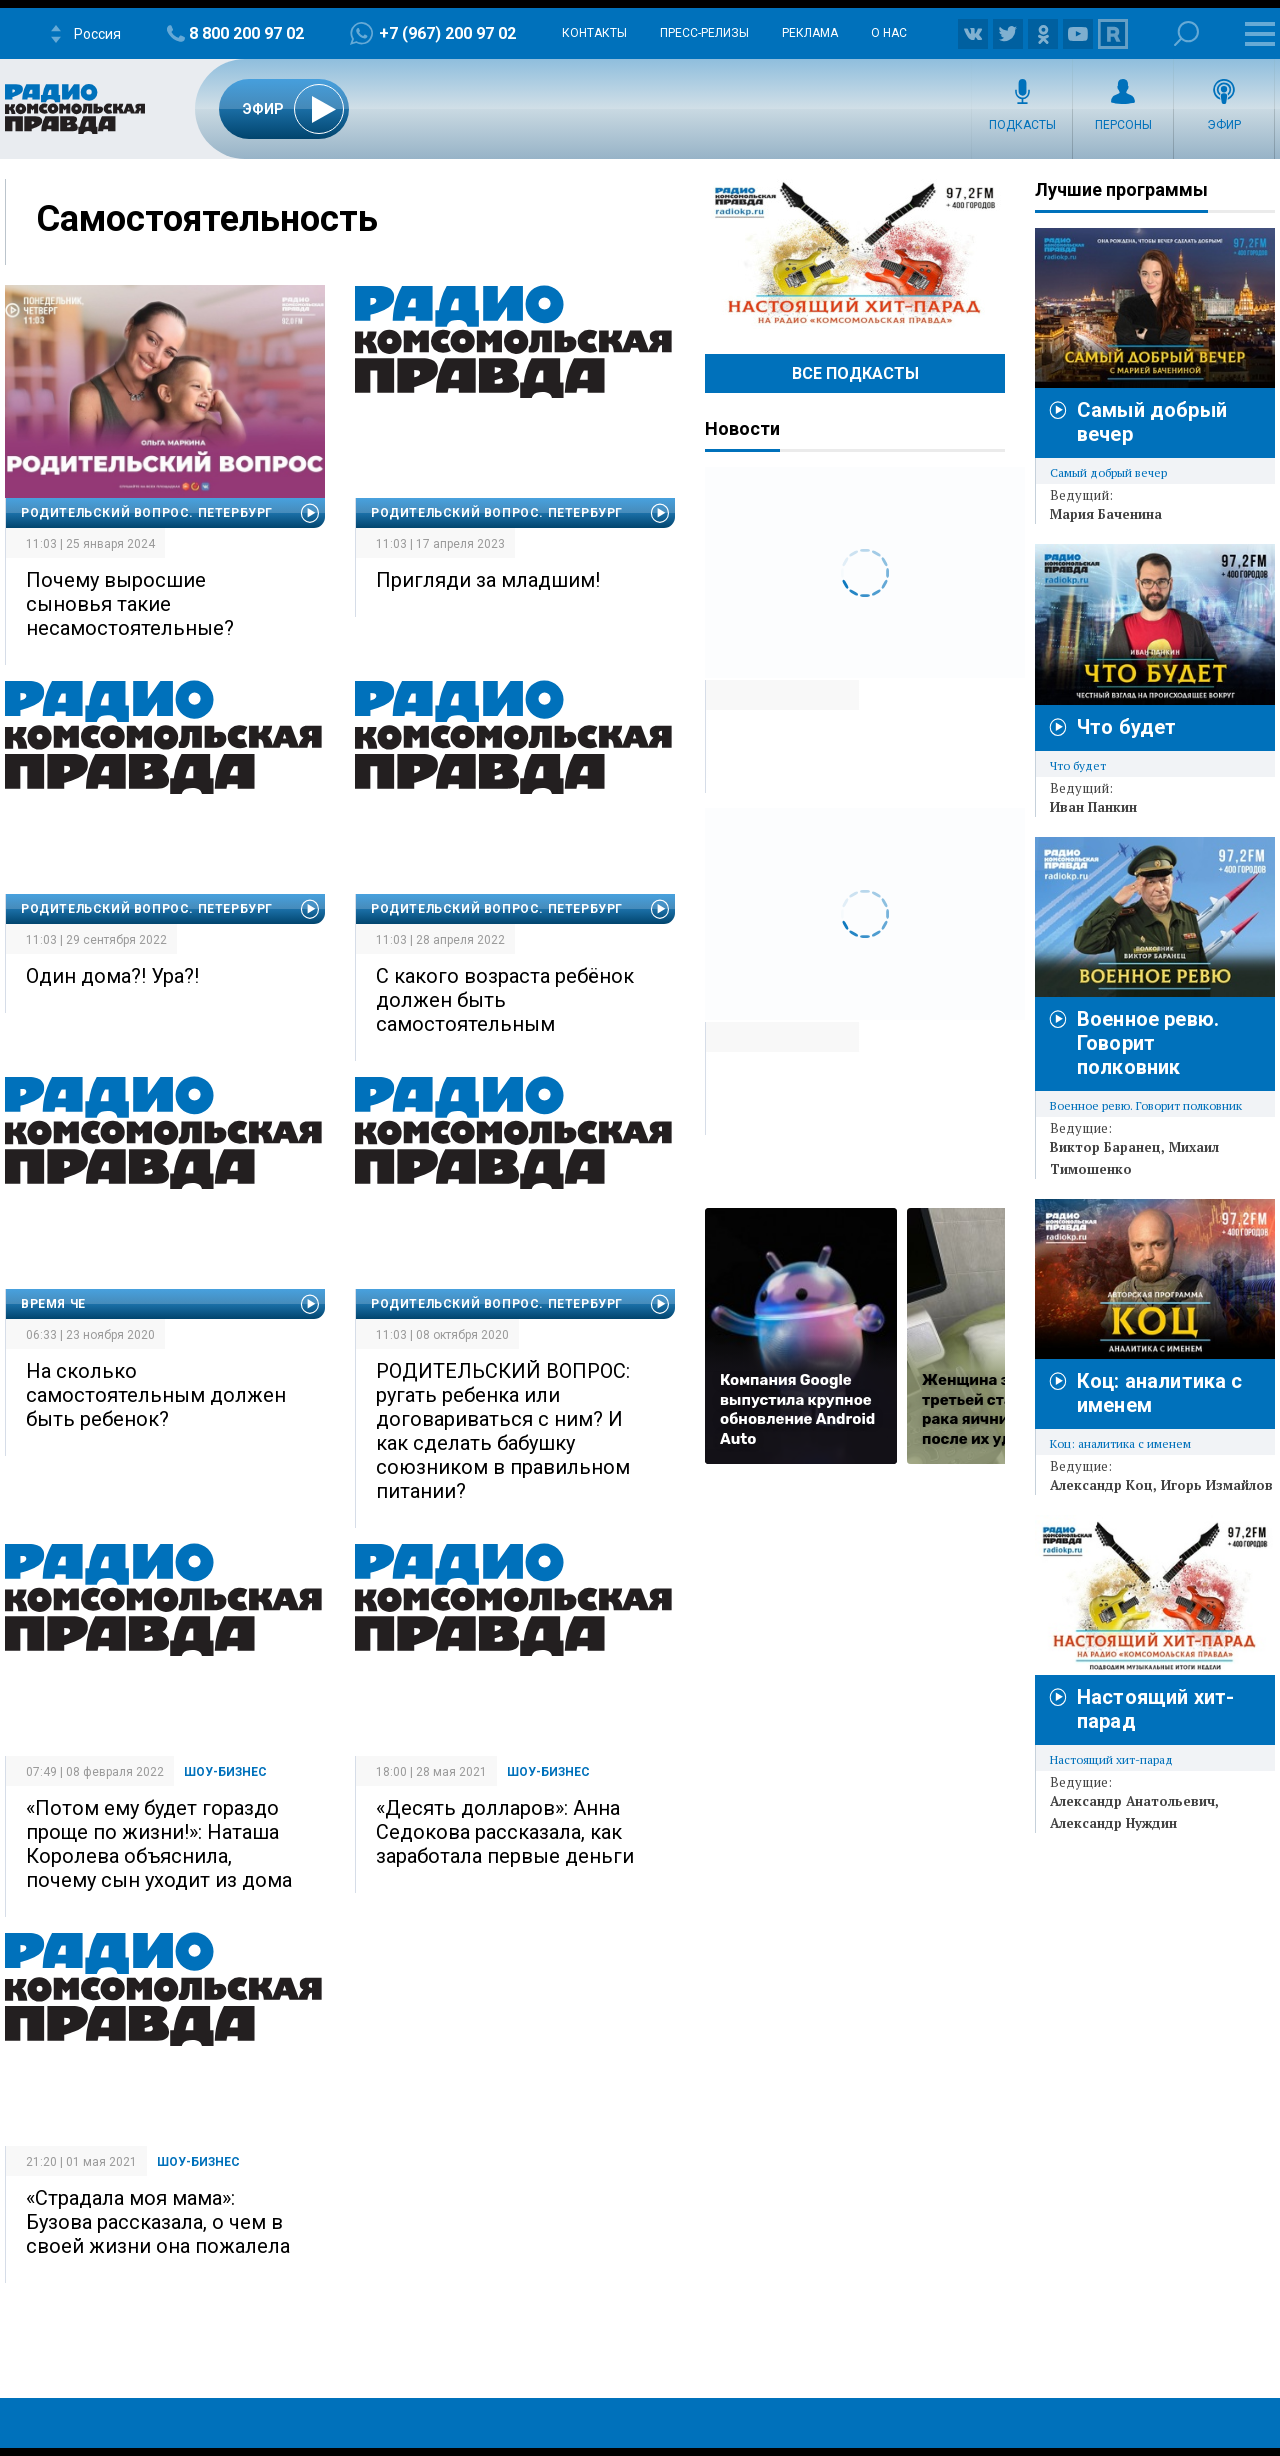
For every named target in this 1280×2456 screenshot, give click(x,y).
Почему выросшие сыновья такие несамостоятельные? (130, 604)
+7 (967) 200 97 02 (447, 33)
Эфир (1224, 125)
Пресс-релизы (704, 33)
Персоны (1123, 125)
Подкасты (1022, 125)
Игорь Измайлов (1217, 1485)
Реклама (810, 33)
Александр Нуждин (1113, 1823)
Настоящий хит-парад (855, 254)
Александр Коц (1101, 1485)
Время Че (53, 1304)
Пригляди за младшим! (488, 580)
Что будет (1126, 727)
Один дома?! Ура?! (112, 976)
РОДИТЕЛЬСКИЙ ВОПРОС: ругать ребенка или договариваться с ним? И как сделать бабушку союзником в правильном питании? (503, 1431)
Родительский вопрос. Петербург (147, 513)
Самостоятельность (207, 219)
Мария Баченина (1106, 514)
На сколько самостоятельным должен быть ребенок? (156, 1395)
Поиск (1186, 33)
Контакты (594, 33)
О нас (889, 33)
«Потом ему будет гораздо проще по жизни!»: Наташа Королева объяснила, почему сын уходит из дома (159, 1844)
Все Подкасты (855, 373)
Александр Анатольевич (1132, 1801)
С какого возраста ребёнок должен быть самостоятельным (505, 1000)
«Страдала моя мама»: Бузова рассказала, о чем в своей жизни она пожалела (158, 2222)
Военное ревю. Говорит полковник (1148, 1043)
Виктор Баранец (1105, 1147)
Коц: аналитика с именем (1120, 1443)
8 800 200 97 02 (246, 33)
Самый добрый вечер (1108, 472)
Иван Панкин (1093, 807)
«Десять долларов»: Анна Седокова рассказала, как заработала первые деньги (505, 1832)
